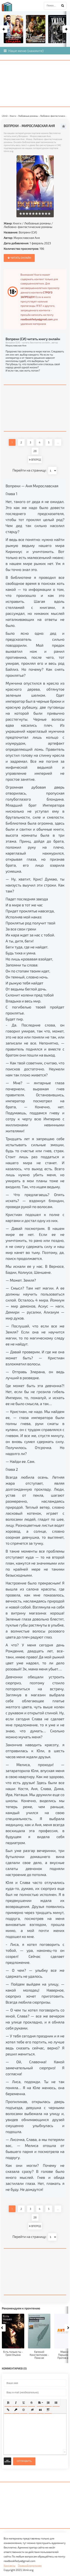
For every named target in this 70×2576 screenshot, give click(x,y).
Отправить (24, 2461)
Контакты (9, 2565)
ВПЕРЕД (35, 459)
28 (34, 451)
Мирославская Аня (27, 237)
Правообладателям (30, 2565)
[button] (8, 2402)
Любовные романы (37, 223)
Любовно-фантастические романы (28, 227)
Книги (17, 223)
